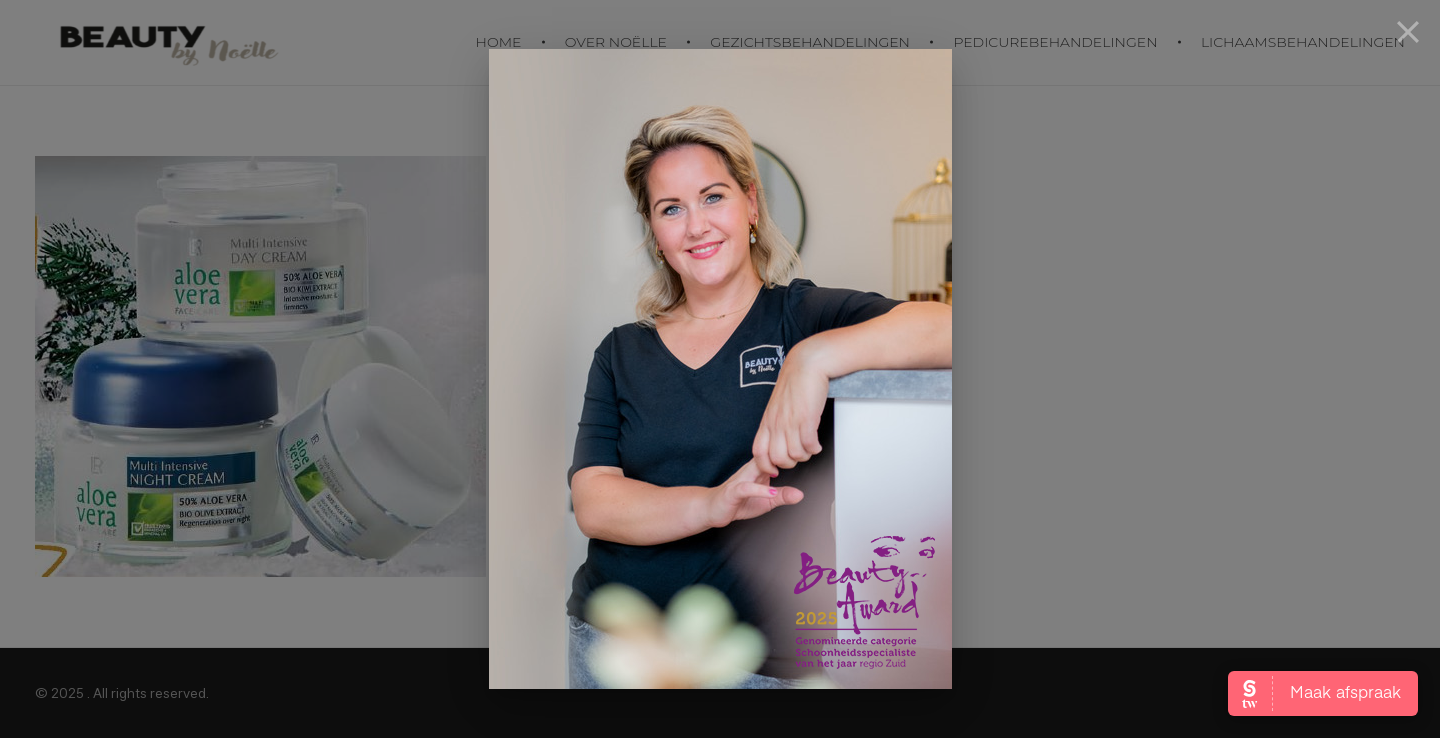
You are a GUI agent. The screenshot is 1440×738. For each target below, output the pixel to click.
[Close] (1408, 32)
